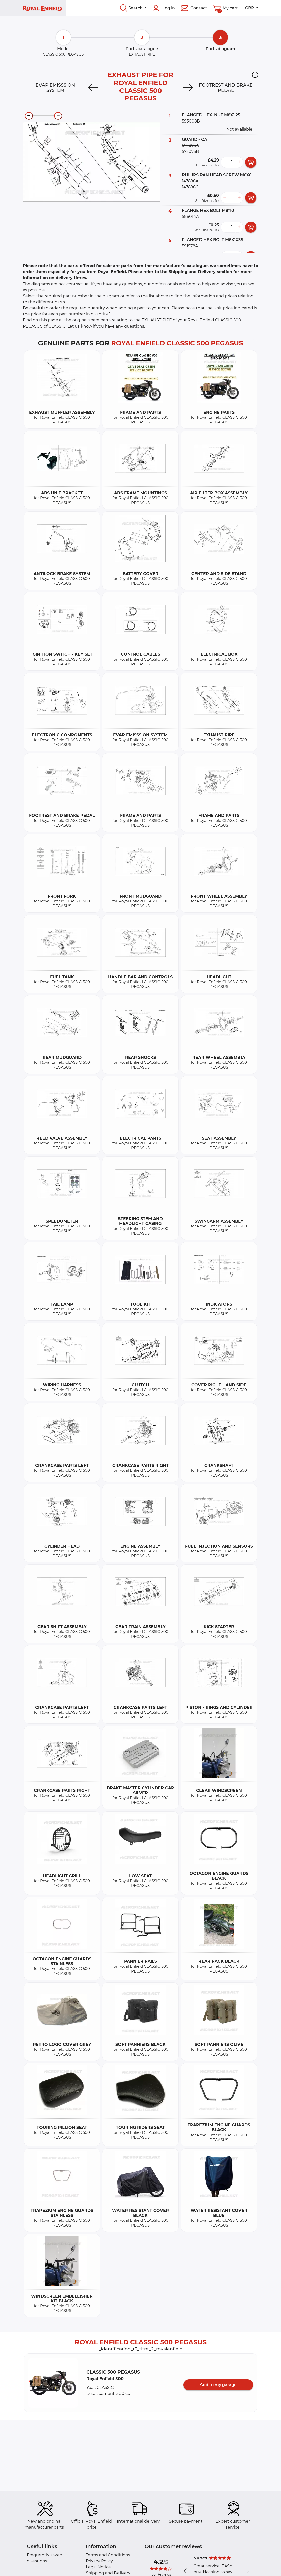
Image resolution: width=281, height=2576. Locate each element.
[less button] (224, 162)
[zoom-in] (58, 116)
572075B (190, 151)
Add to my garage (218, 2384)
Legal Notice (98, 2567)
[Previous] (93, 87)
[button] (255, 74)
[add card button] (250, 162)
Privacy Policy (99, 2561)
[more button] (239, 162)
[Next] (187, 87)
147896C (190, 187)
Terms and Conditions (108, 2555)
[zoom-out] (29, 116)
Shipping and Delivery (108, 2573)
